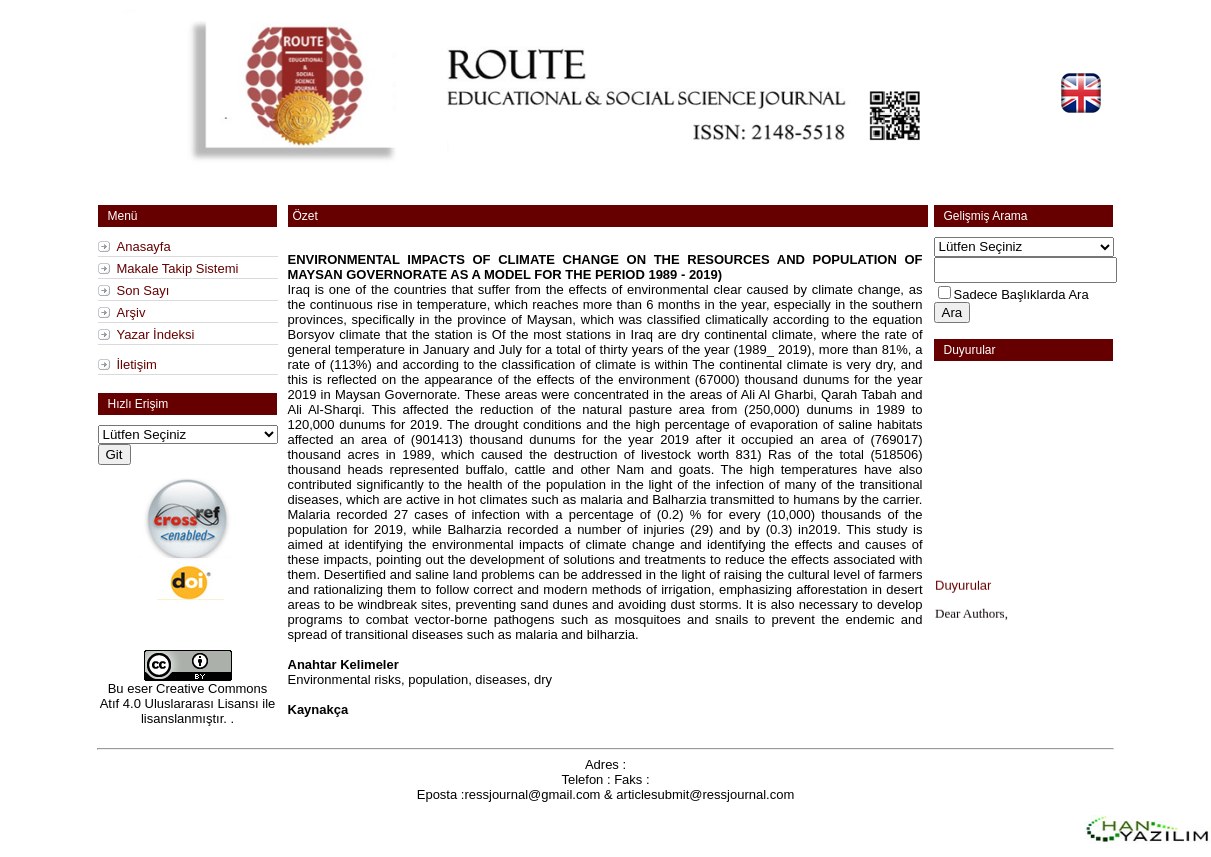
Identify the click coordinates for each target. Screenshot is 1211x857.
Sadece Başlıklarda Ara (1021, 294)
